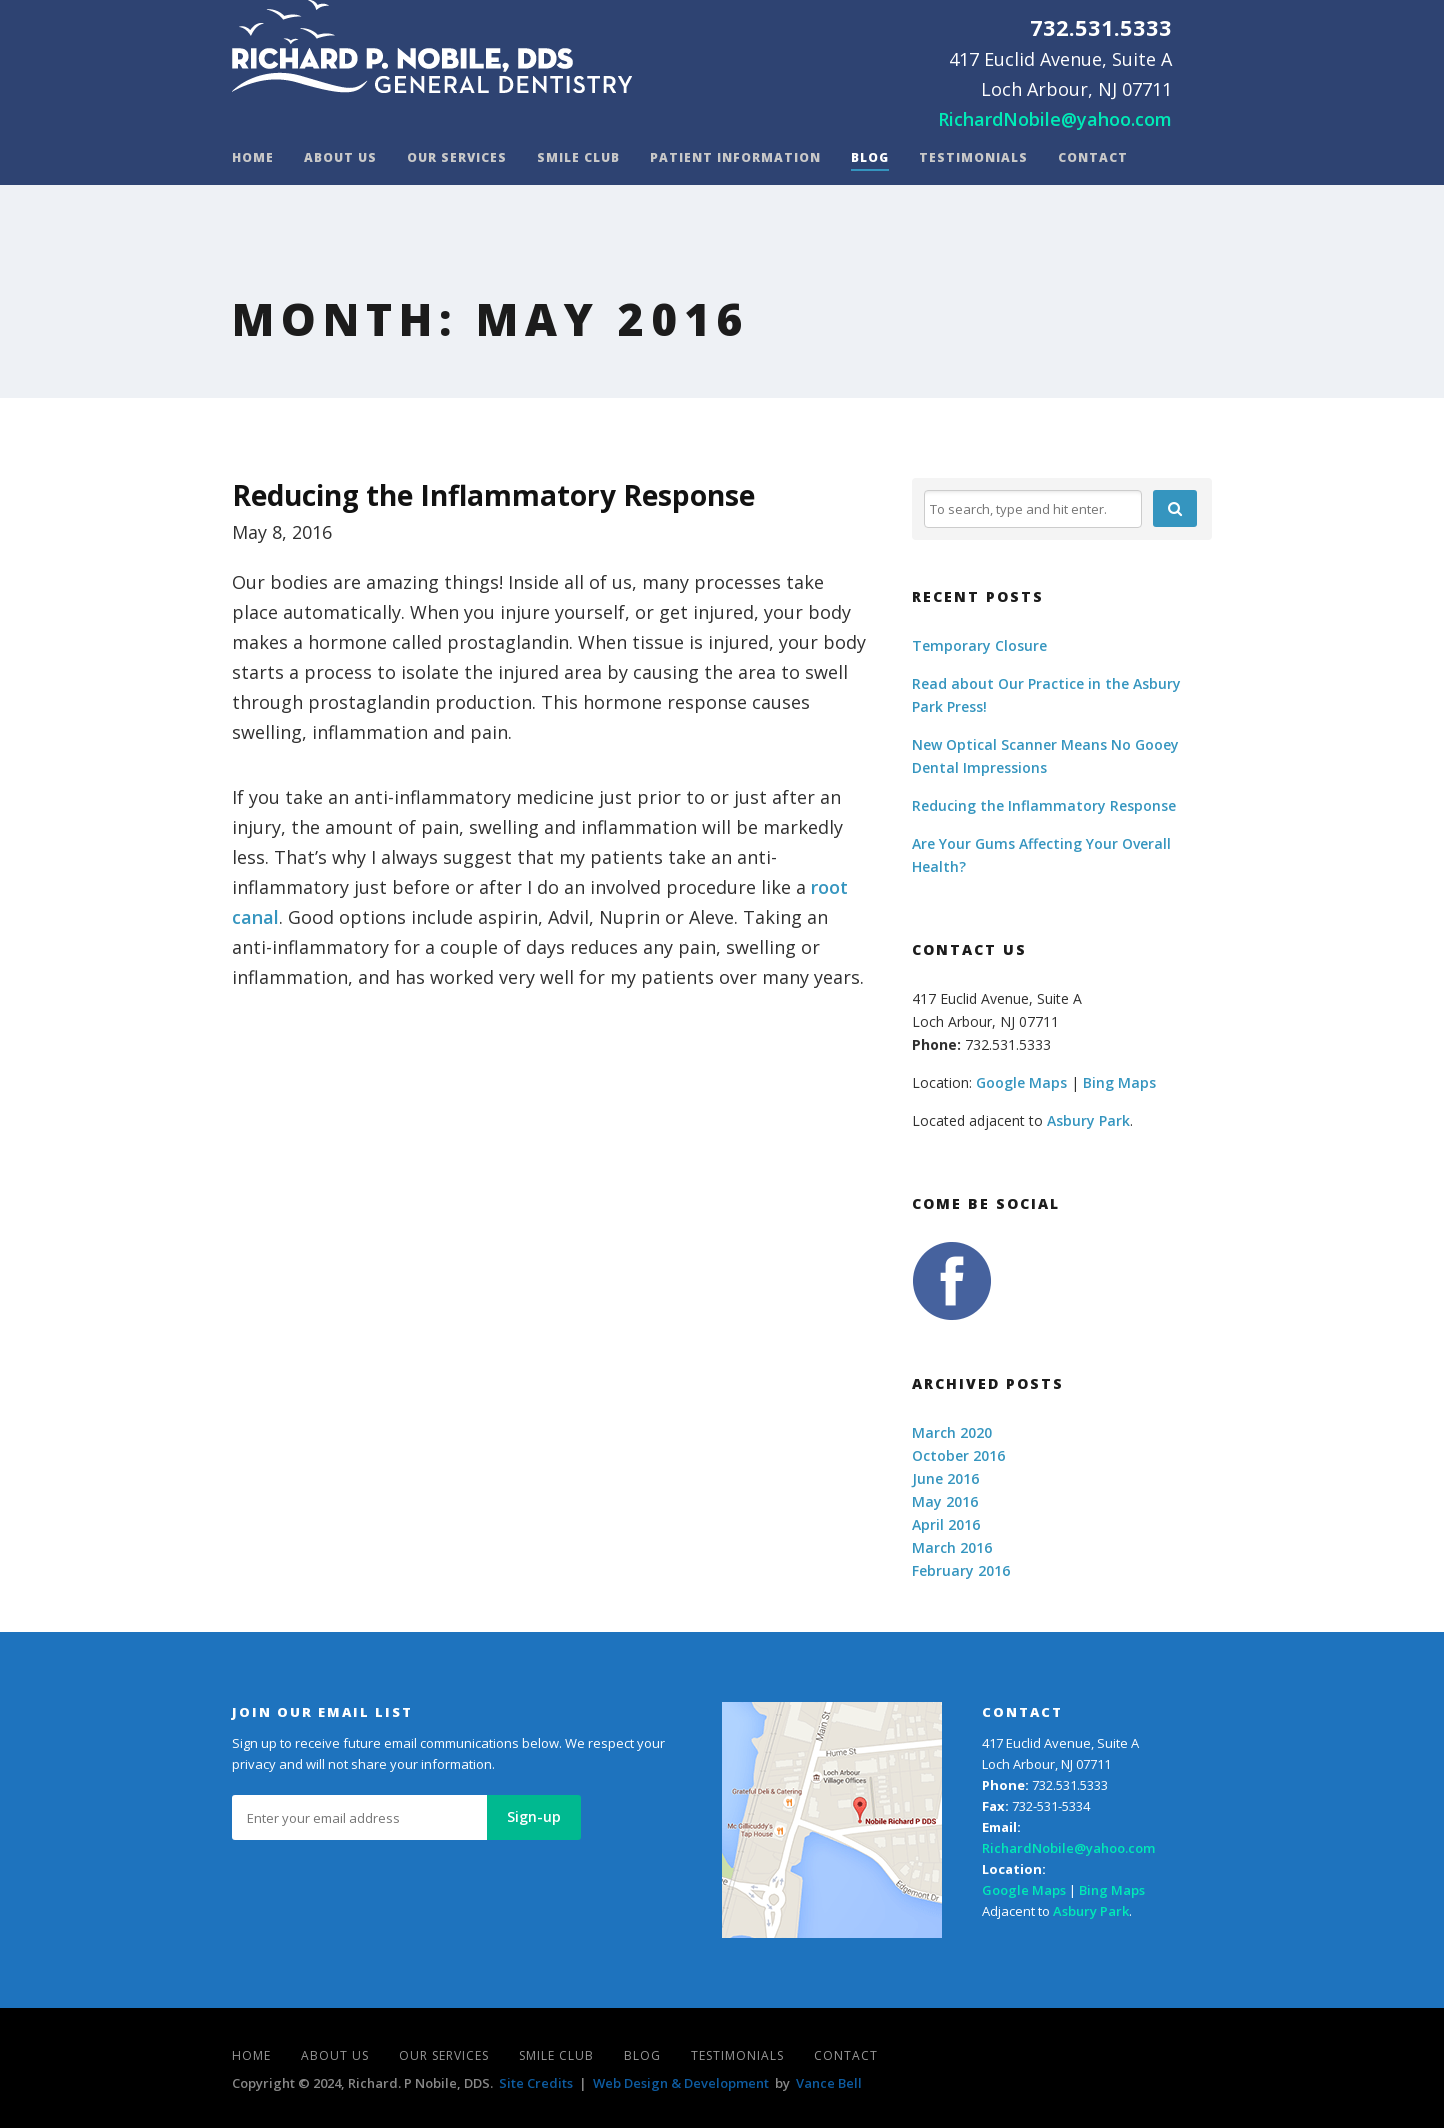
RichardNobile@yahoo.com (1055, 119)
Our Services (457, 158)
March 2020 (952, 1432)
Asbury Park (1088, 1120)
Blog (870, 158)
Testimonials (973, 158)
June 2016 (945, 1478)
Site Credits (536, 2083)
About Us (340, 158)
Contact (1093, 158)
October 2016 (958, 1455)
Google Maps (1021, 1082)
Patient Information (735, 158)
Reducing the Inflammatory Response (493, 495)
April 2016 (946, 1524)
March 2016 (952, 1547)
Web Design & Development (681, 2083)
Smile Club (578, 158)
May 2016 (945, 1501)
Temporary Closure (979, 645)
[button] (1175, 508)
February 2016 (961, 1570)
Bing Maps (1119, 1082)
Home (253, 158)
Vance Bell (829, 2083)
